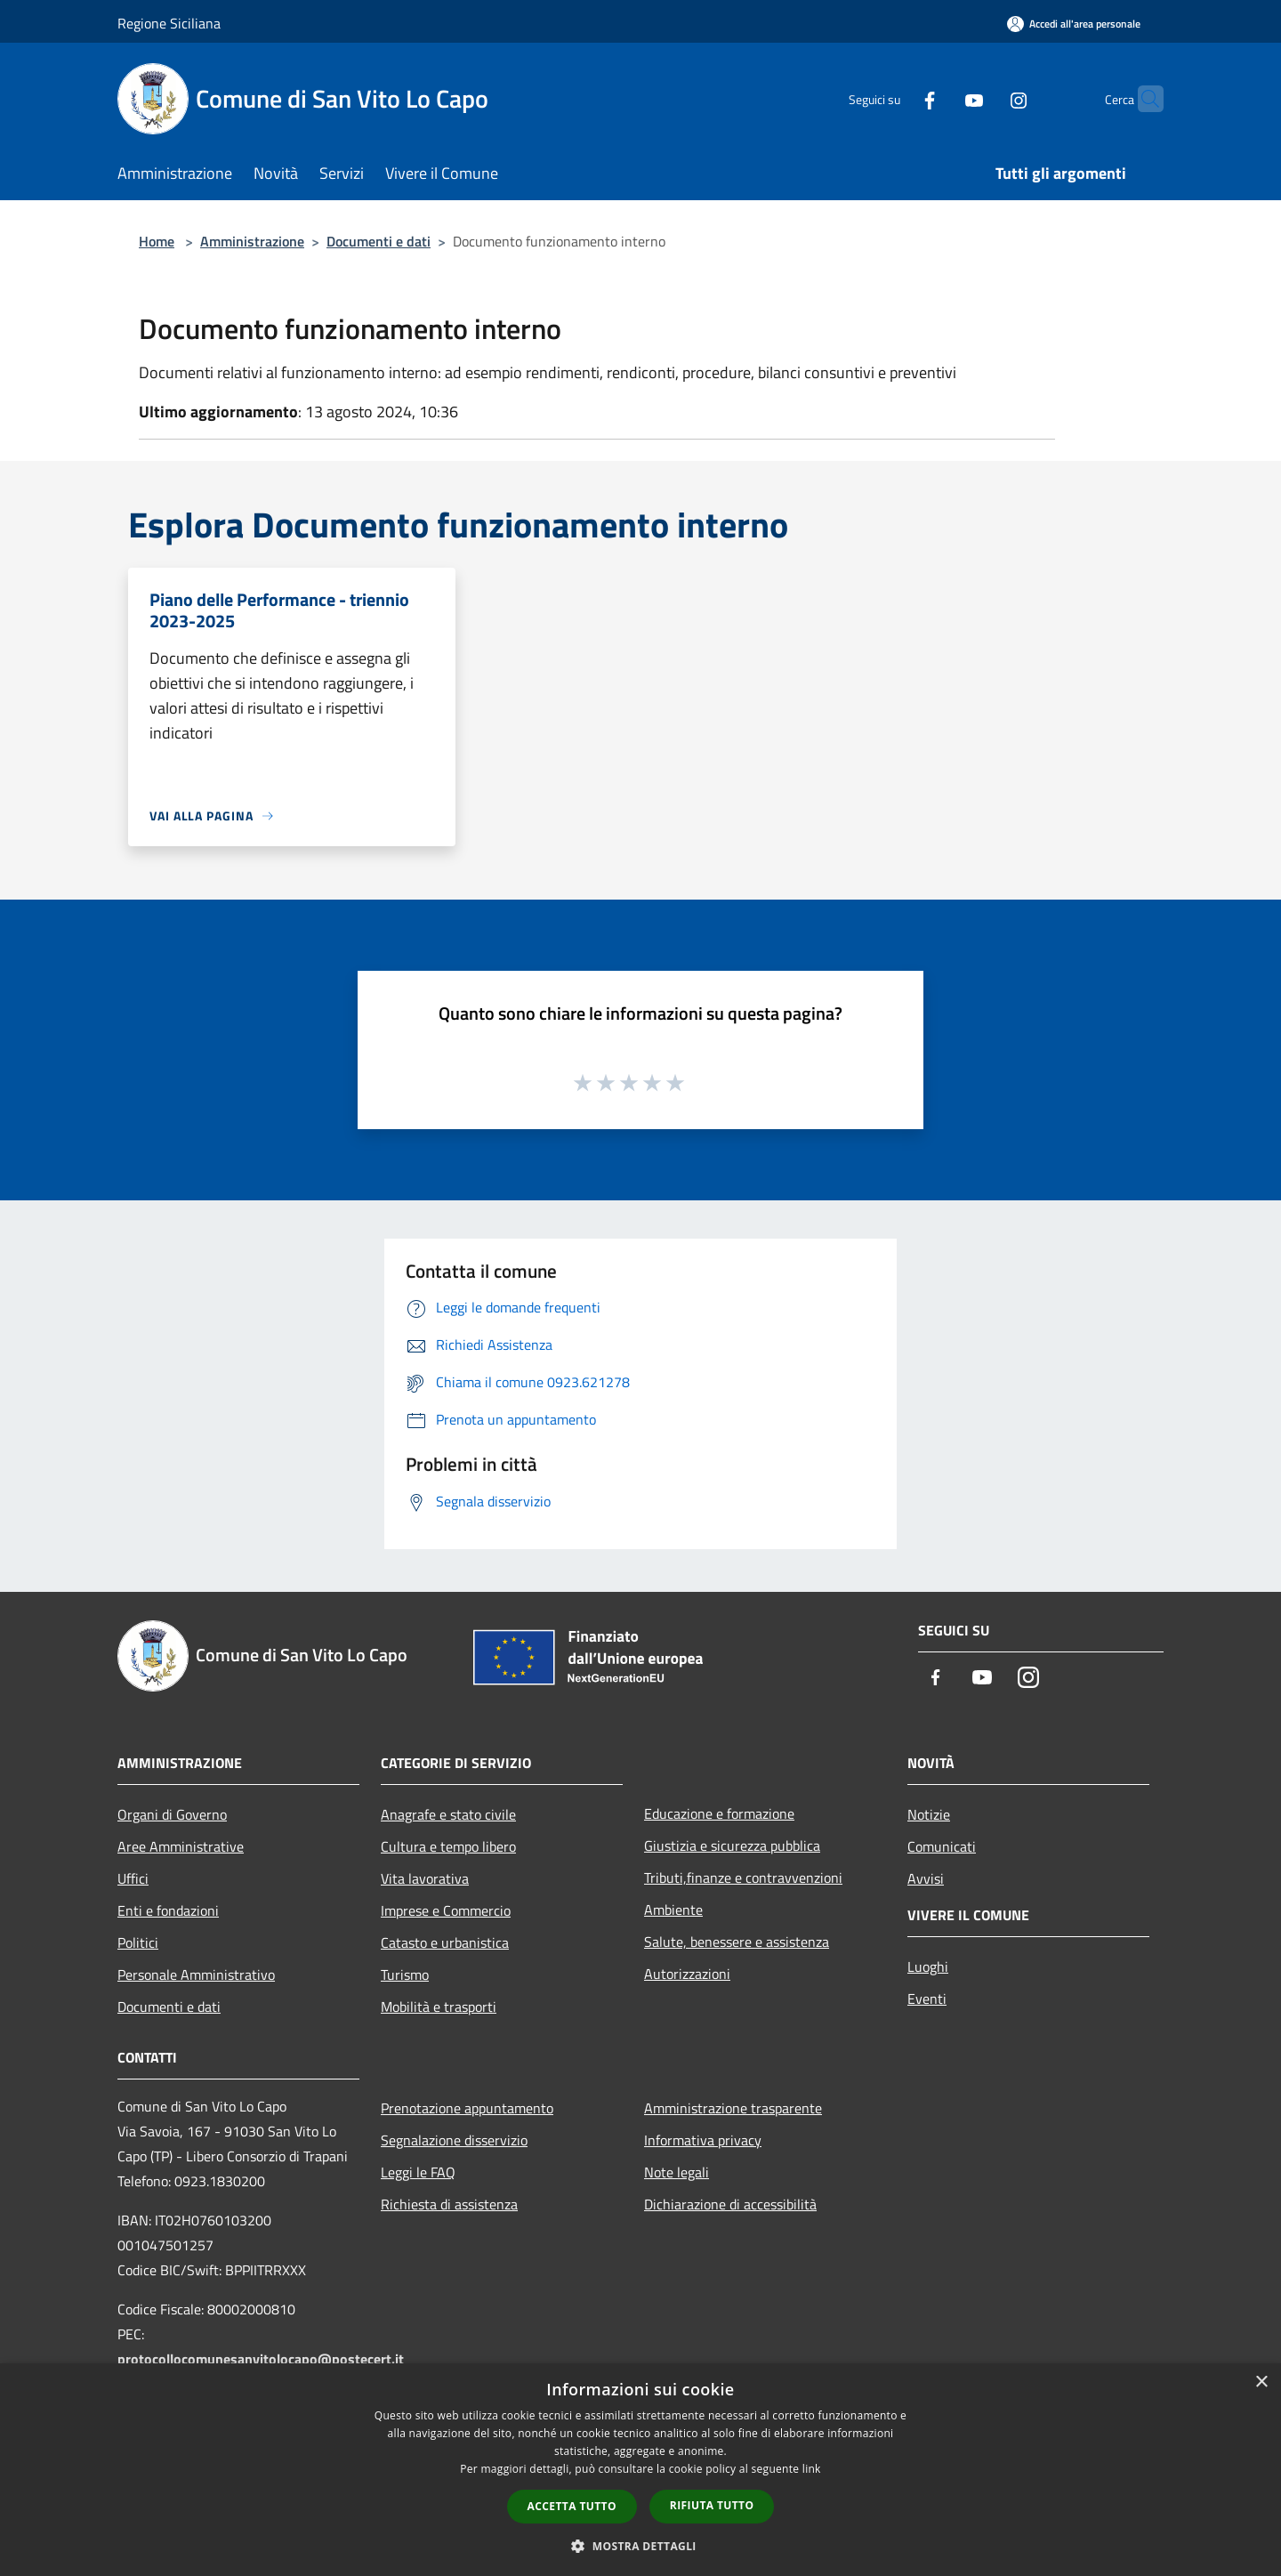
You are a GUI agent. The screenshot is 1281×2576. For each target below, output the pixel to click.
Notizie (928, 1814)
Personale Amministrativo (196, 1974)
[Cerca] (1142, 98)
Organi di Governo (172, 1814)
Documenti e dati (378, 241)
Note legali (676, 2172)
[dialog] (640, 2469)
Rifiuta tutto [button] (712, 2505)
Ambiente (673, 1909)
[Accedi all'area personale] (1074, 23)
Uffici (133, 1878)
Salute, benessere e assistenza (736, 1941)
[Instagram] (984, 98)
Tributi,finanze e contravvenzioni (743, 1877)
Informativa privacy (702, 2140)
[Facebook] (895, 98)
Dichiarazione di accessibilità (730, 2204)
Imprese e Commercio (446, 1910)
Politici (137, 1942)
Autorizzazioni (687, 1973)
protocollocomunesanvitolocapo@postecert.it (260, 2359)
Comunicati (941, 1846)
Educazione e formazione (719, 1813)
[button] (640, 2546)
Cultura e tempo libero (448, 1846)
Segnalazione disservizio (454, 2140)
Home (156, 241)
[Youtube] (939, 98)
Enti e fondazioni (168, 1910)
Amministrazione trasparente (733, 2108)
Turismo (405, 1974)
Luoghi (927, 1966)
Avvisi (925, 1878)
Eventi (927, 1998)
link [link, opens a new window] (811, 2468)
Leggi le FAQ (418, 2172)
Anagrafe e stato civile (448, 1814)
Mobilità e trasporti (438, 2006)
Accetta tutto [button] (572, 2506)
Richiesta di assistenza (449, 2204)
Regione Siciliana (169, 23)
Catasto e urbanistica (445, 1942)
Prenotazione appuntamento (467, 2108)
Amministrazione (252, 241)
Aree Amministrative (180, 1846)
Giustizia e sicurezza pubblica (732, 1845)
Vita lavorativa (425, 1878)
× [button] (1261, 2382)
